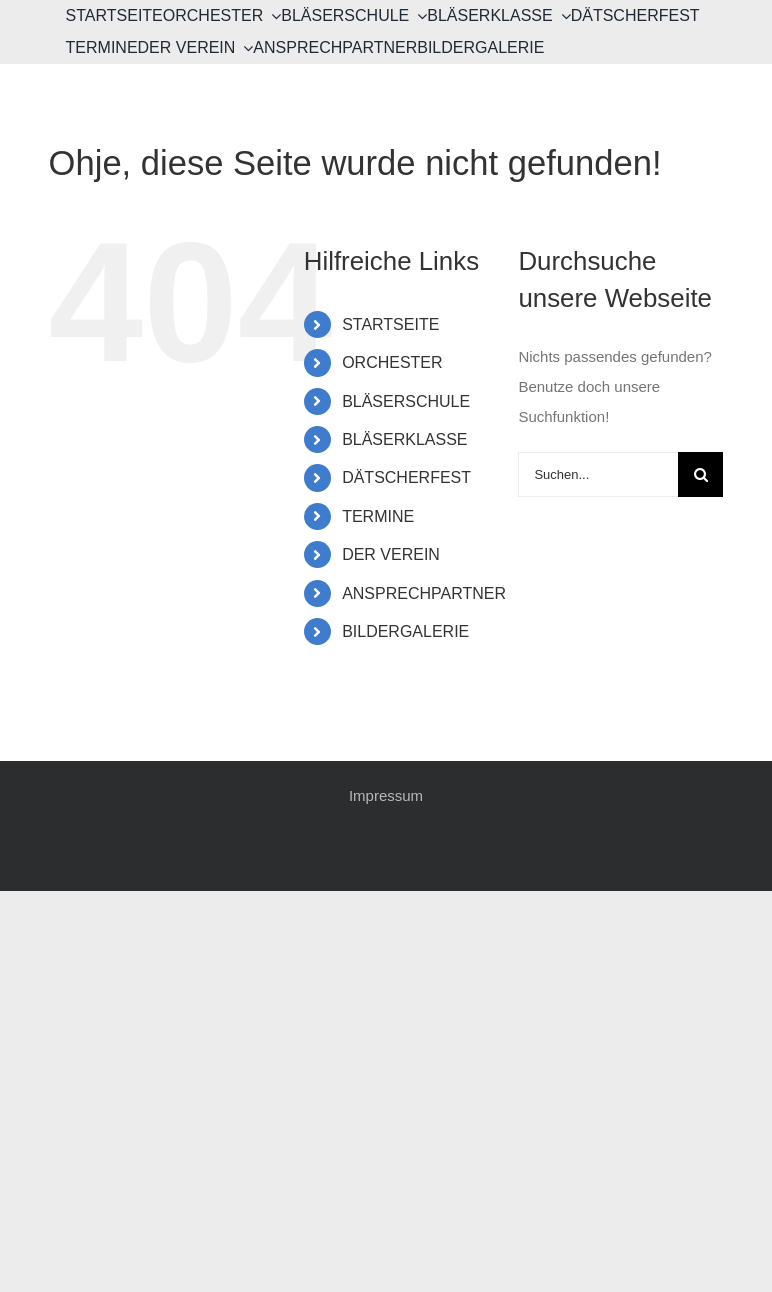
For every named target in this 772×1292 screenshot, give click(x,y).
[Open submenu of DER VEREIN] (244, 48)
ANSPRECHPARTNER (424, 593)
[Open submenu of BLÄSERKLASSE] (562, 16)
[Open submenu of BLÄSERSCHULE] (418, 16)
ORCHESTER (392, 362)
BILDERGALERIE (405, 631)
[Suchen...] (598, 474)
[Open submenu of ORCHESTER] (272, 16)
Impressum (386, 795)
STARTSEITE (390, 324)
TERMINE (378, 516)
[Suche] (700, 474)
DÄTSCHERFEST (406, 477)
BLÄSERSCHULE (406, 401)
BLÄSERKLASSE (404, 439)
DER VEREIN (391, 554)
